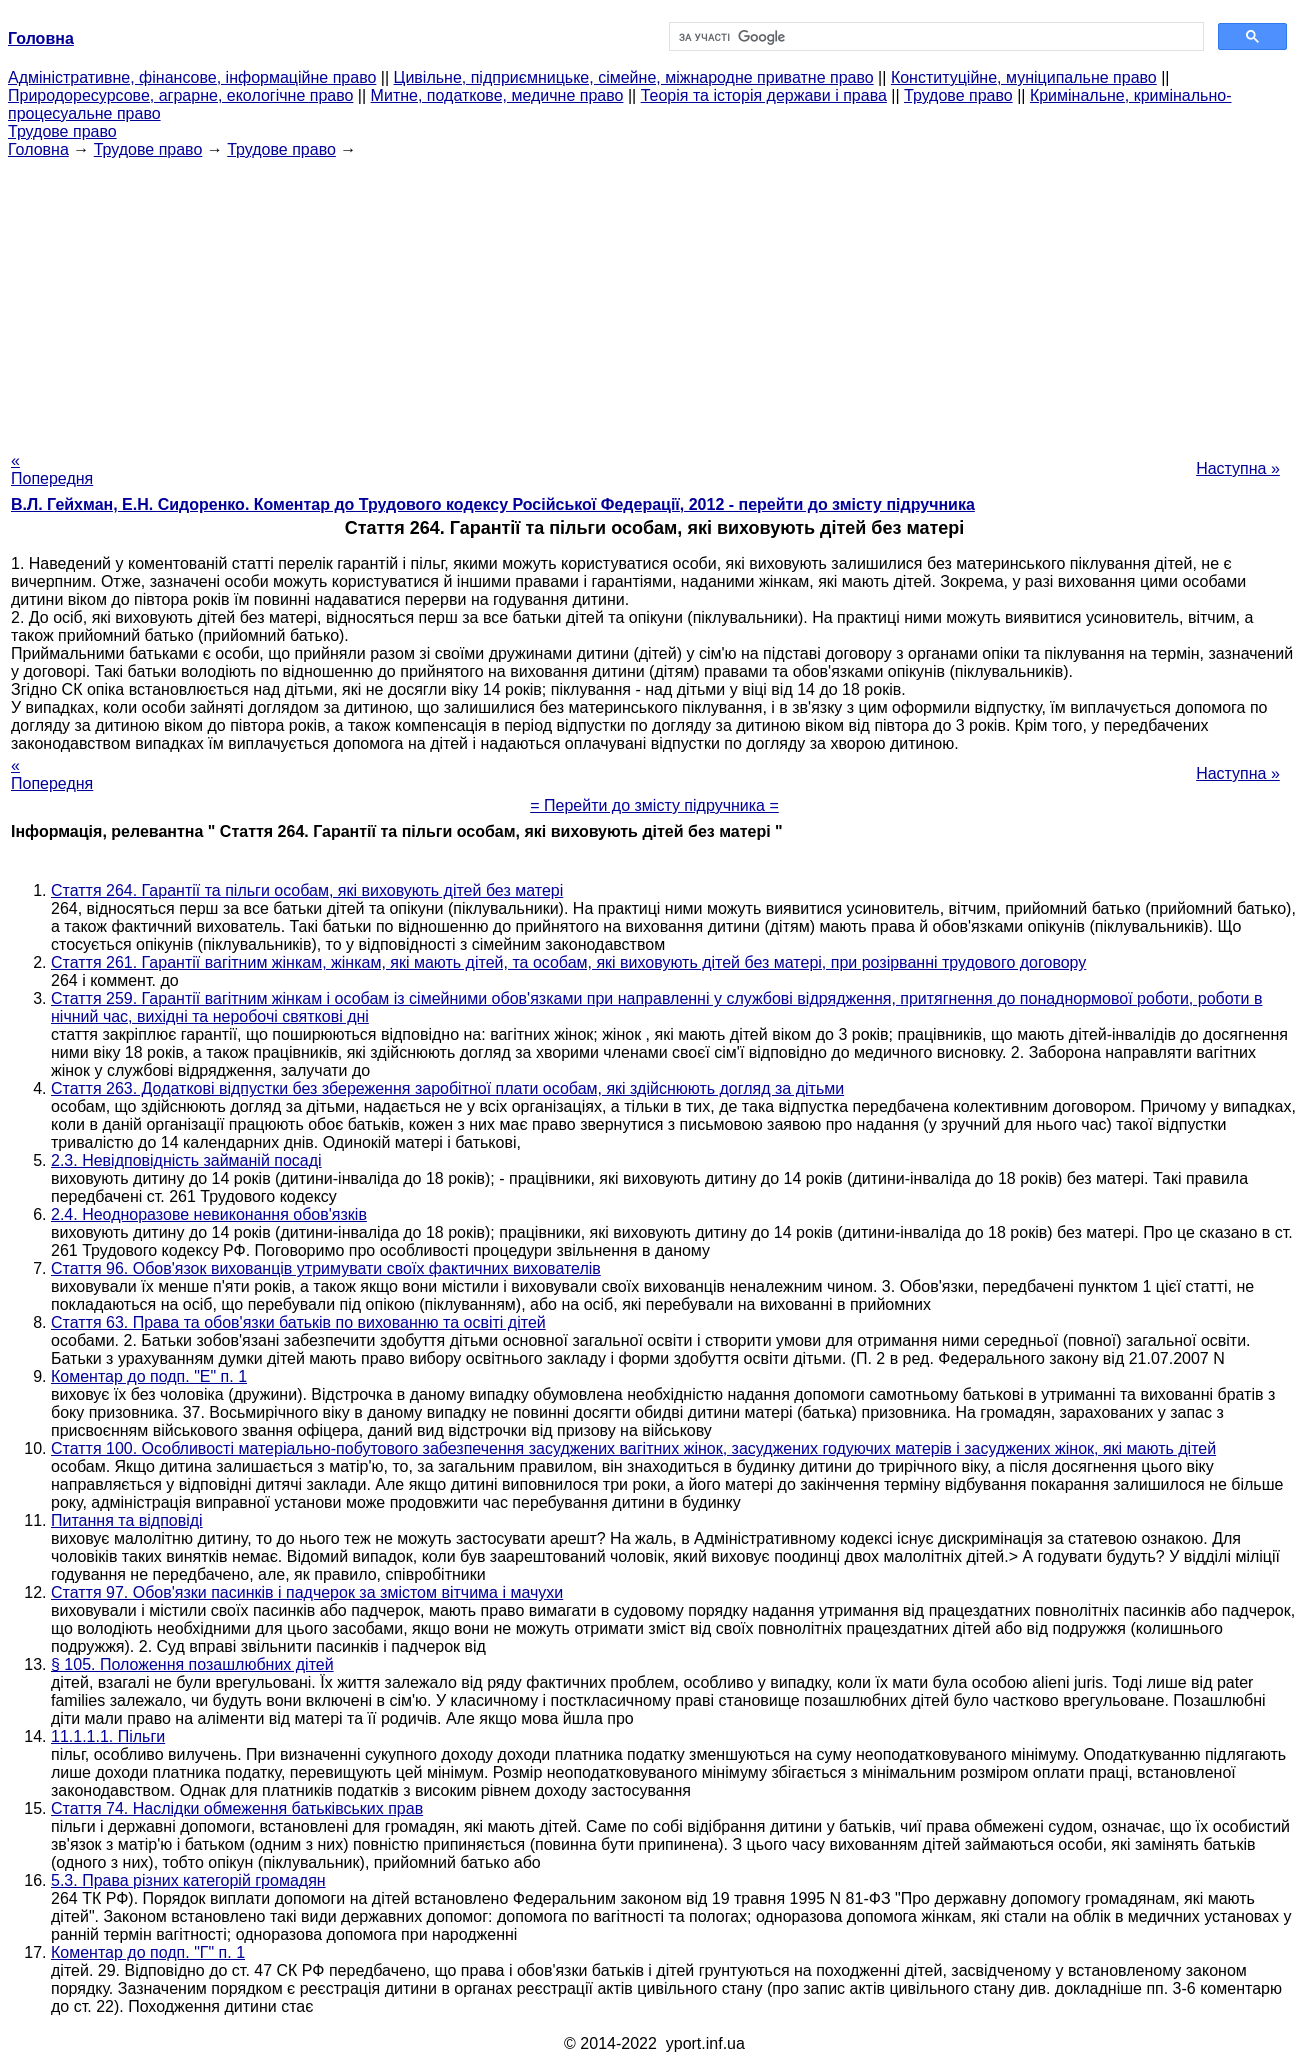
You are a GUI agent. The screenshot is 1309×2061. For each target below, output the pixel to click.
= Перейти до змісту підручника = (654, 805)
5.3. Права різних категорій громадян (188, 1880)
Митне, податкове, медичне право (497, 95)
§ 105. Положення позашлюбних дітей (192, 1664)
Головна (38, 149)
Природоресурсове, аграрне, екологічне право (180, 95)
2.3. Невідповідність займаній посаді (186, 1160)
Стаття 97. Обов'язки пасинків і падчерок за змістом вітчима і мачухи (307, 1592)
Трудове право (958, 95)
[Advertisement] (655, 299)
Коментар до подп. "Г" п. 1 (148, 1952)
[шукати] (935, 37)
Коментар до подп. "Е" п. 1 (149, 1376)
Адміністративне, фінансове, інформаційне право (192, 77)
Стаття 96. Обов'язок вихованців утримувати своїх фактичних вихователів (326, 1268)
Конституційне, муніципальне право (1024, 77)
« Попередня (52, 469)
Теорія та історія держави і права (764, 95)
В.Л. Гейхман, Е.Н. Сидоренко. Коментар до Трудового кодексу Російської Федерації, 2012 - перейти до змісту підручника (493, 504)
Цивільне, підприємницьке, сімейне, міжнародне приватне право (634, 77)
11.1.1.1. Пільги (108, 1736)
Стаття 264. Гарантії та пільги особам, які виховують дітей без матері (307, 890)
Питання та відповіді (127, 1520)
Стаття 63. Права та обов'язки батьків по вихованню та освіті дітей (298, 1322)
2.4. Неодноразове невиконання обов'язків (209, 1214)
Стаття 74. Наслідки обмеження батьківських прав (237, 1808)
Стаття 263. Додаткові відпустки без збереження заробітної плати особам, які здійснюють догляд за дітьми (447, 1088)
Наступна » (1238, 468)
